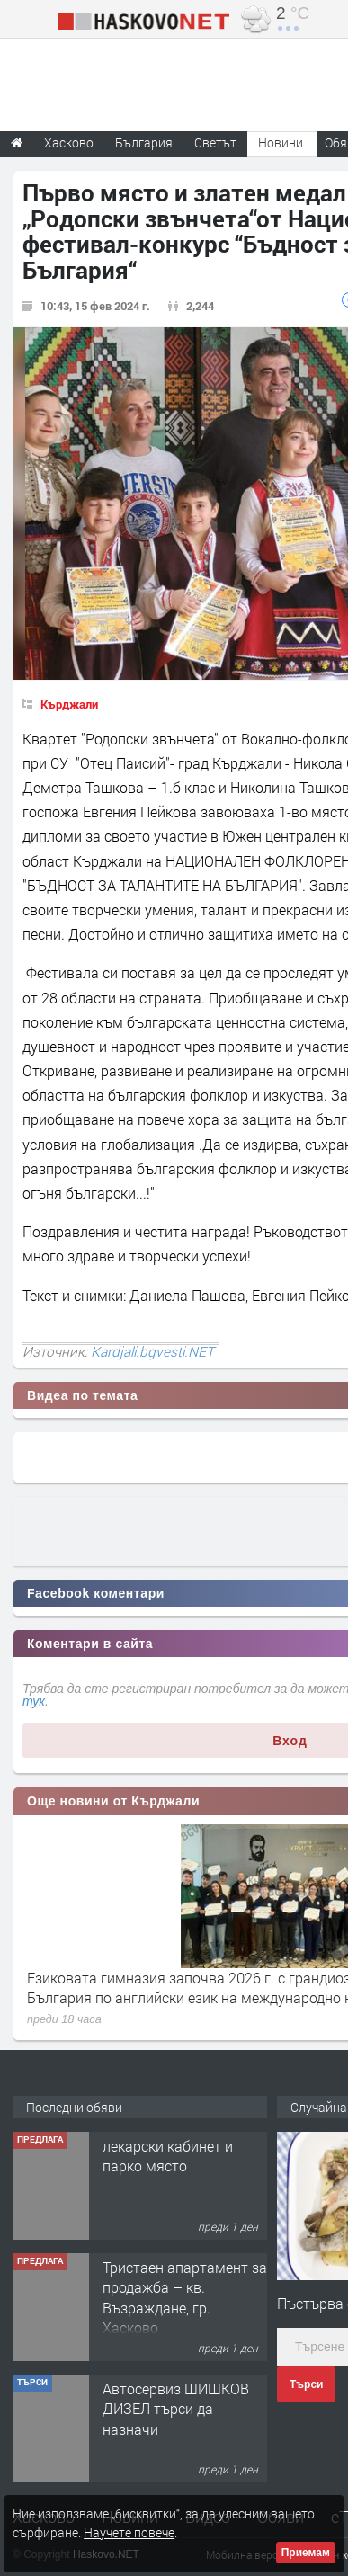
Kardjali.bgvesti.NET (152, 1351)
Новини (280, 142)
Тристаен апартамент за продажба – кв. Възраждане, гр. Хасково (185, 2297)
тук (33, 1701)
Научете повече (129, 2532)
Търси (306, 2384)
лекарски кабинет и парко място (168, 2155)
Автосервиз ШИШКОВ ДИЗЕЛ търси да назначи (176, 2408)
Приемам (305, 2552)
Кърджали (69, 704)
